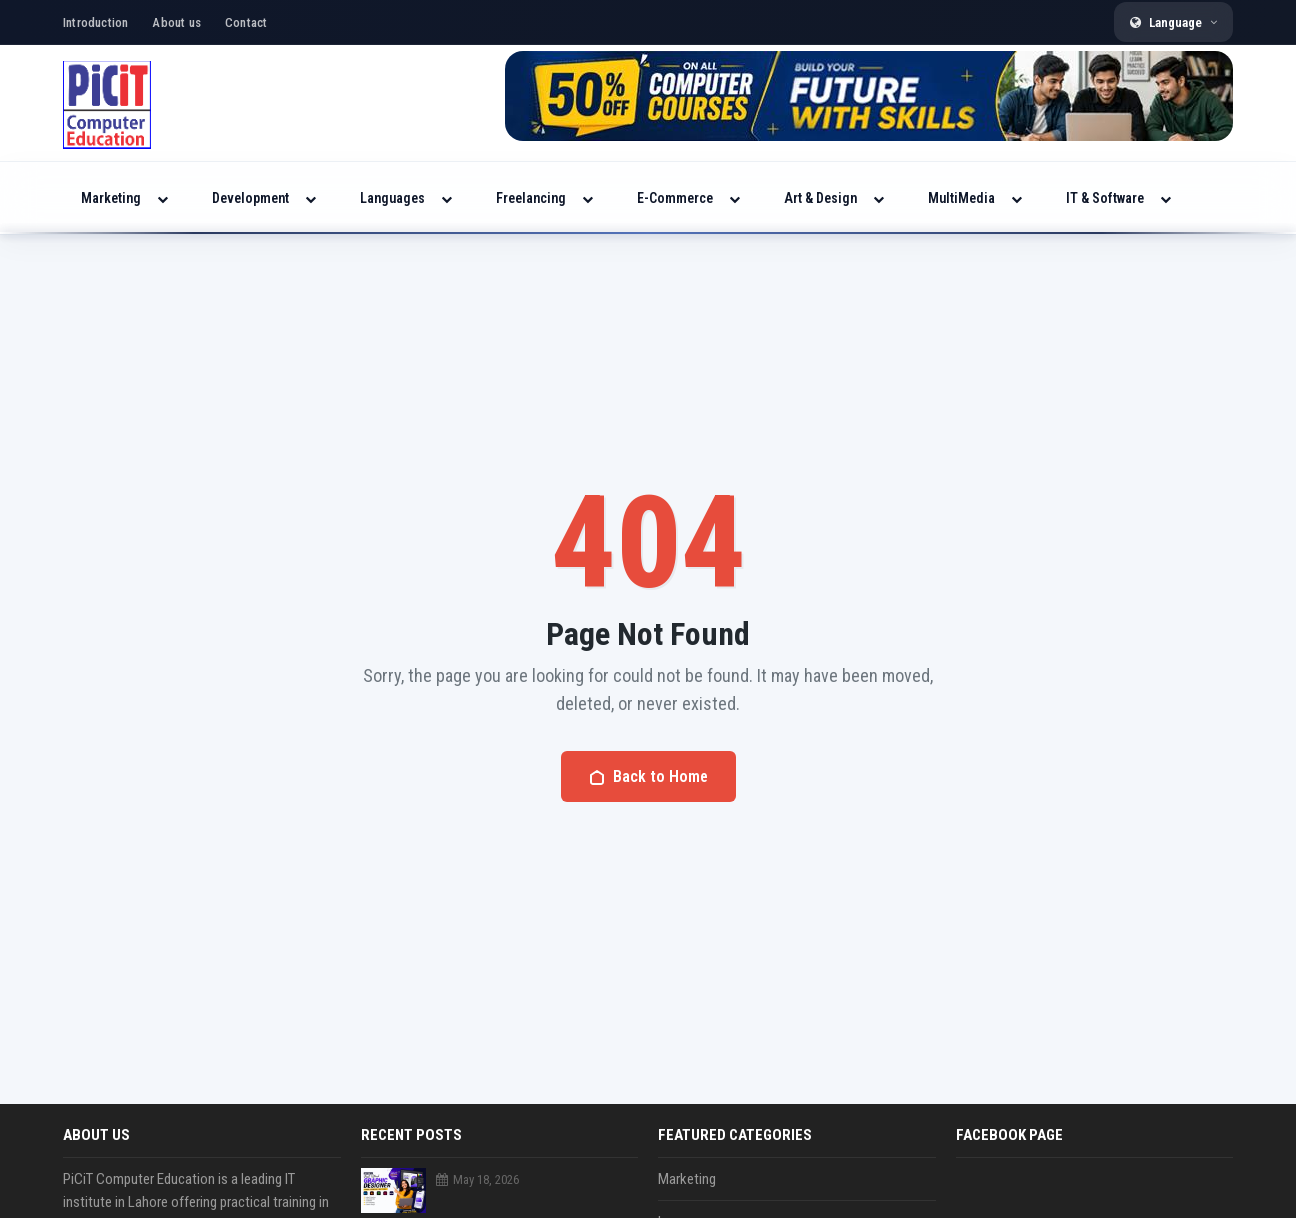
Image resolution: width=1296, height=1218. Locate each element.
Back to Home (648, 776)
